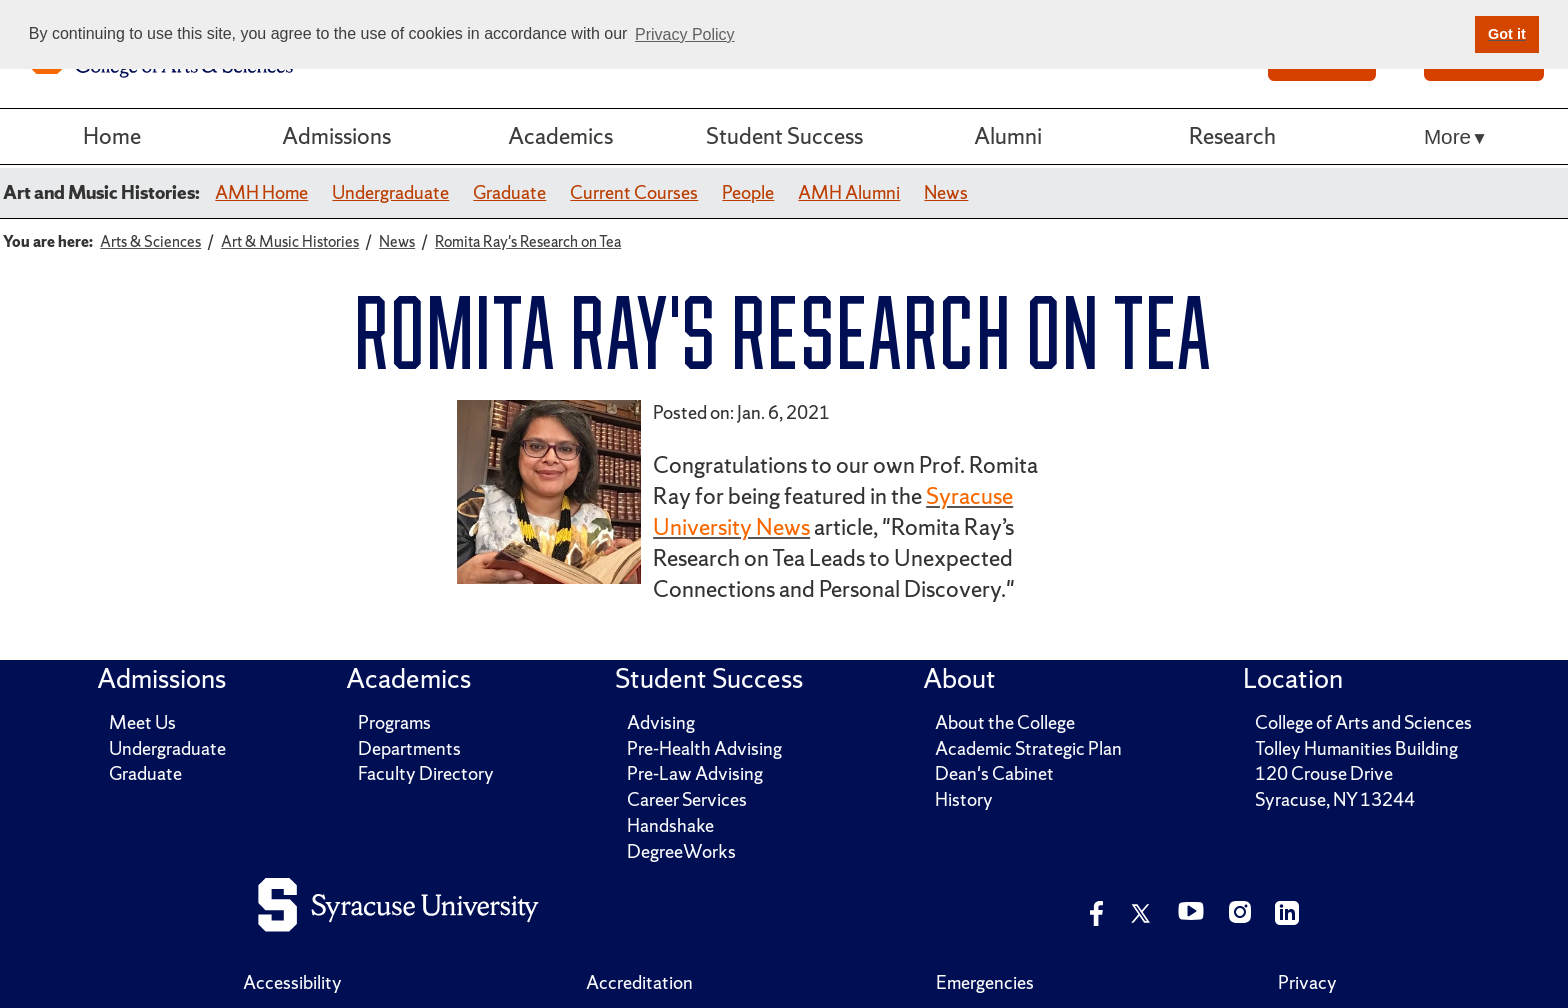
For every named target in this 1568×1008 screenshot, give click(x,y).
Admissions (336, 136)
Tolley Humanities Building (1356, 748)
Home (112, 136)
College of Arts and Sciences (1363, 722)
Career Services (687, 799)
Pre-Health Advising (704, 748)
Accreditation (639, 982)
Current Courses (634, 192)
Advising (661, 722)
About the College (1005, 722)
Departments (409, 748)
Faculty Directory (426, 773)
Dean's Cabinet (994, 773)
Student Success (784, 136)
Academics (560, 136)
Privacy (1307, 982)
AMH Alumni (849, 192)
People (748, 192)
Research (1232, 136)
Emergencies (985, 982)
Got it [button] (1507, 34)
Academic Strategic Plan (1028, 748)
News (946, 192)
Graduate (509, 192)
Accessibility (292, 982)
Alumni (1008, 136)
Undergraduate (390, 192)
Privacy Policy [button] (685, 34)
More (1447, 136)
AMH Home (261, 192)
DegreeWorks (681, 851)
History (964, 799)
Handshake (670, 825)
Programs (394, 722)
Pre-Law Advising (695, 773)
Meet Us (142, 722)
